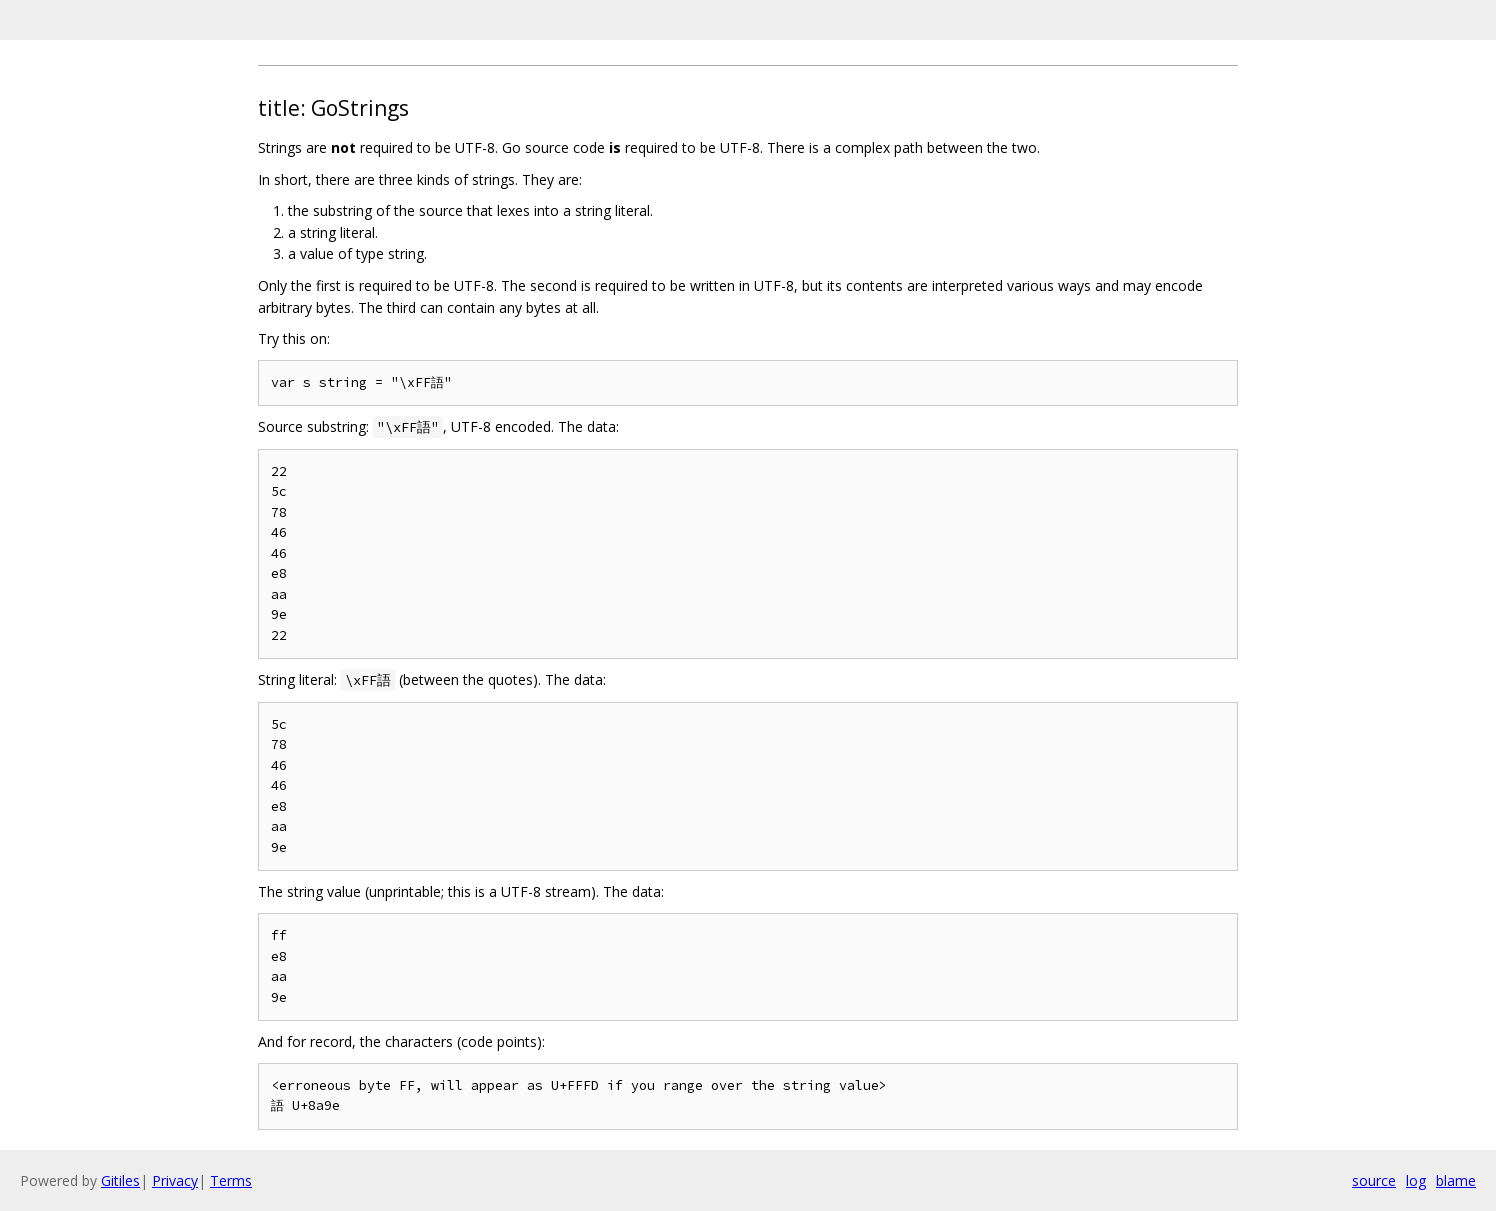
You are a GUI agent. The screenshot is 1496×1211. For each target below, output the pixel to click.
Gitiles (120, 1180)
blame (1456, 1180)
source (1374, 1180)
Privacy (175, 1180)
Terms (231, 1180)
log (1416, 1180)
